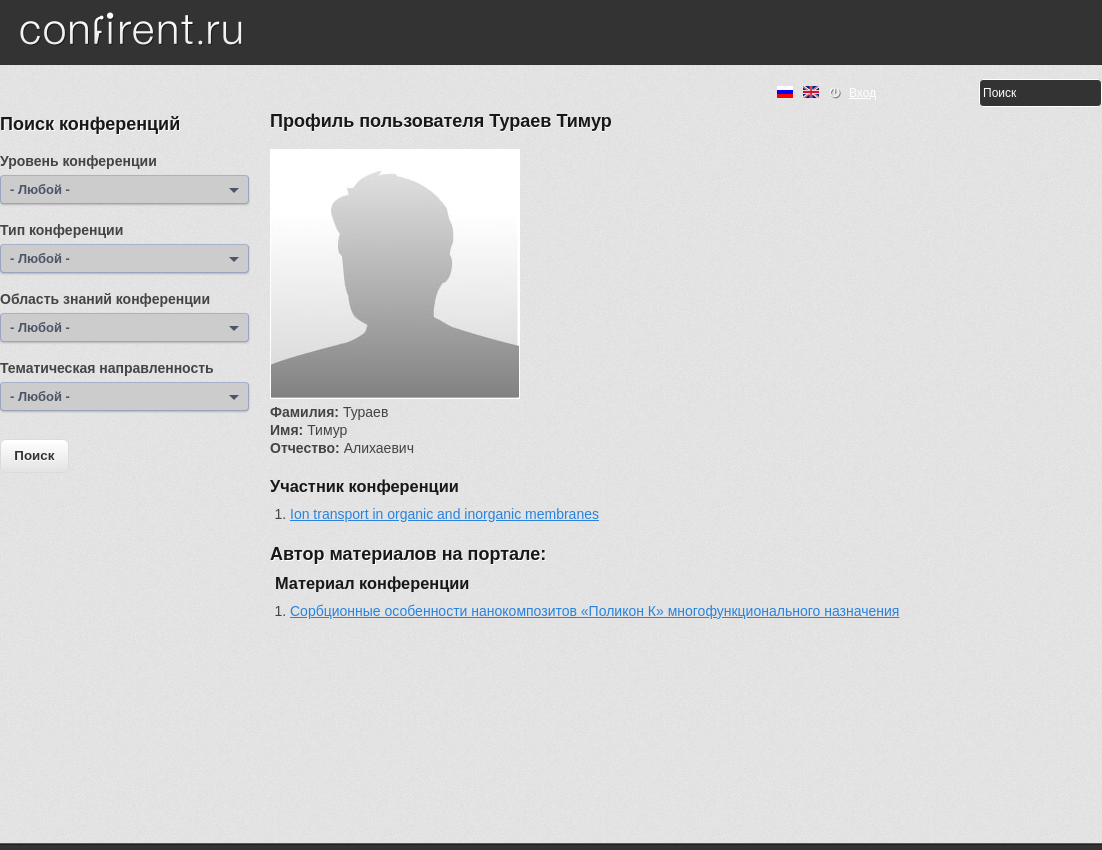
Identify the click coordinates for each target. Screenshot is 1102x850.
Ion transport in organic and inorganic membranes (444, 514)
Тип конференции (61, 230)
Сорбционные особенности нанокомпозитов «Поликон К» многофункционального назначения (594, 611)
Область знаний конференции (105, 299)
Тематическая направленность (107, 368)
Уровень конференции (78, 161)
